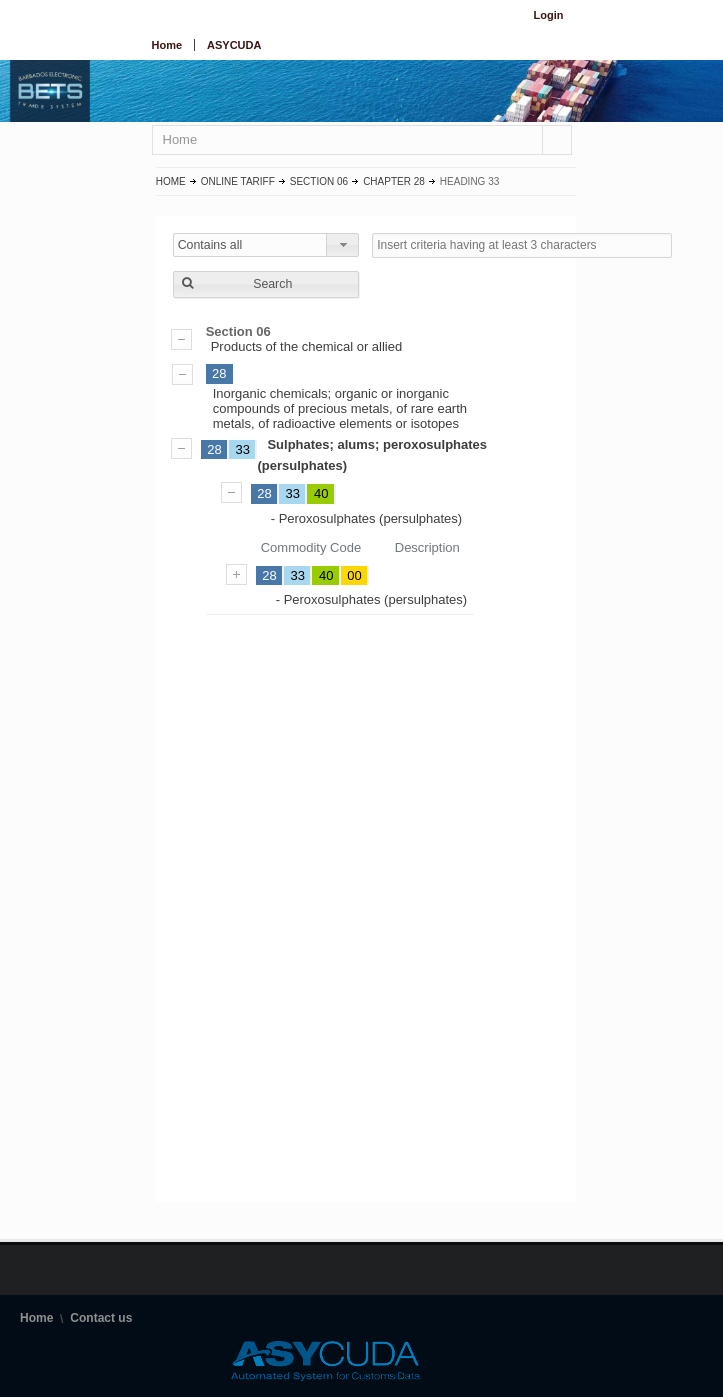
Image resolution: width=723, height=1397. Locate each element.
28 (219, 373)
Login (549, 15)
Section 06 (319, 181)
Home (167, 45)
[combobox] (266, 245)
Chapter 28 (394, 181)
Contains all (210, 245)
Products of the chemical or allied (366, 339)
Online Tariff (238, 181)
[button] (266, 284)
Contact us (101, 1318)
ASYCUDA (234, 45)
